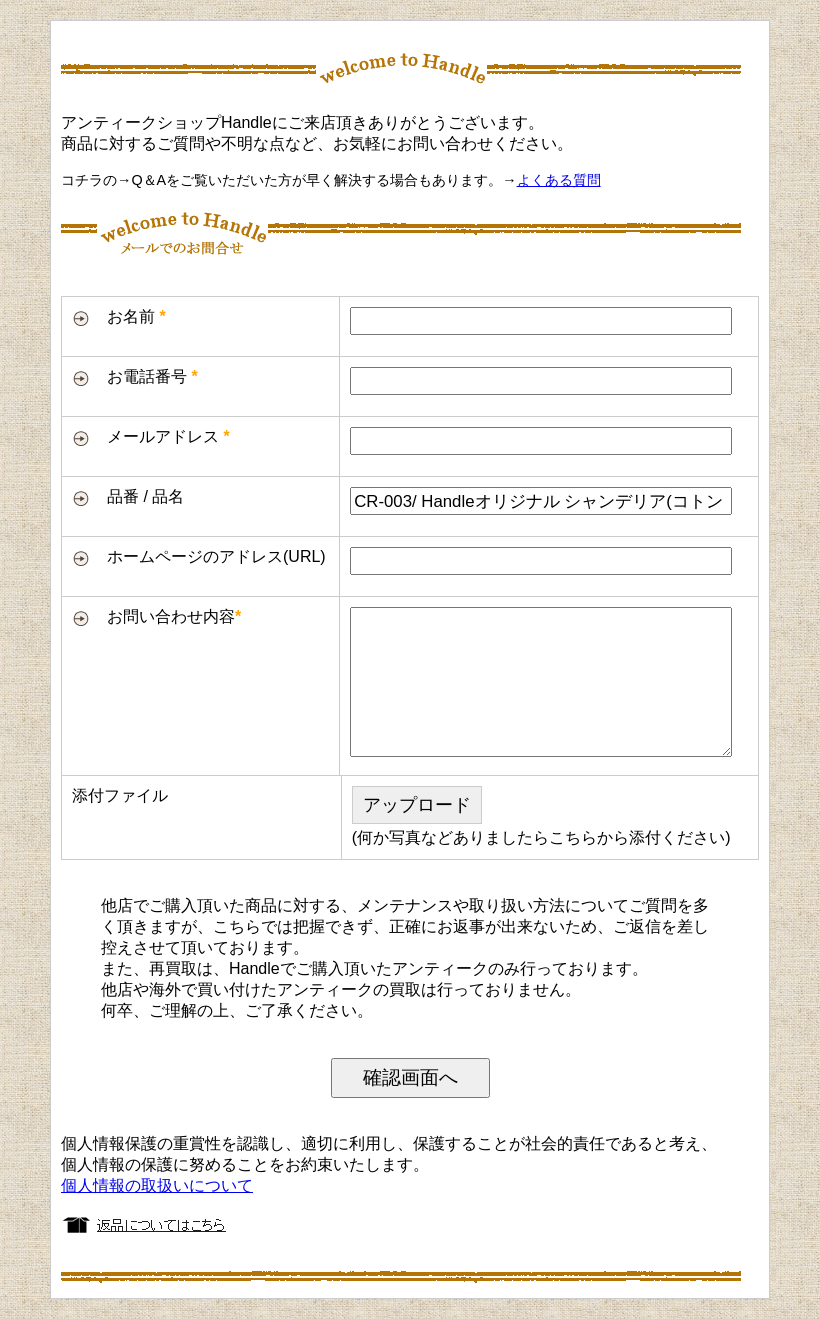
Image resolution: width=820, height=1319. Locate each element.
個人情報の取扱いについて (157, 1185)
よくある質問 (559, 180)
